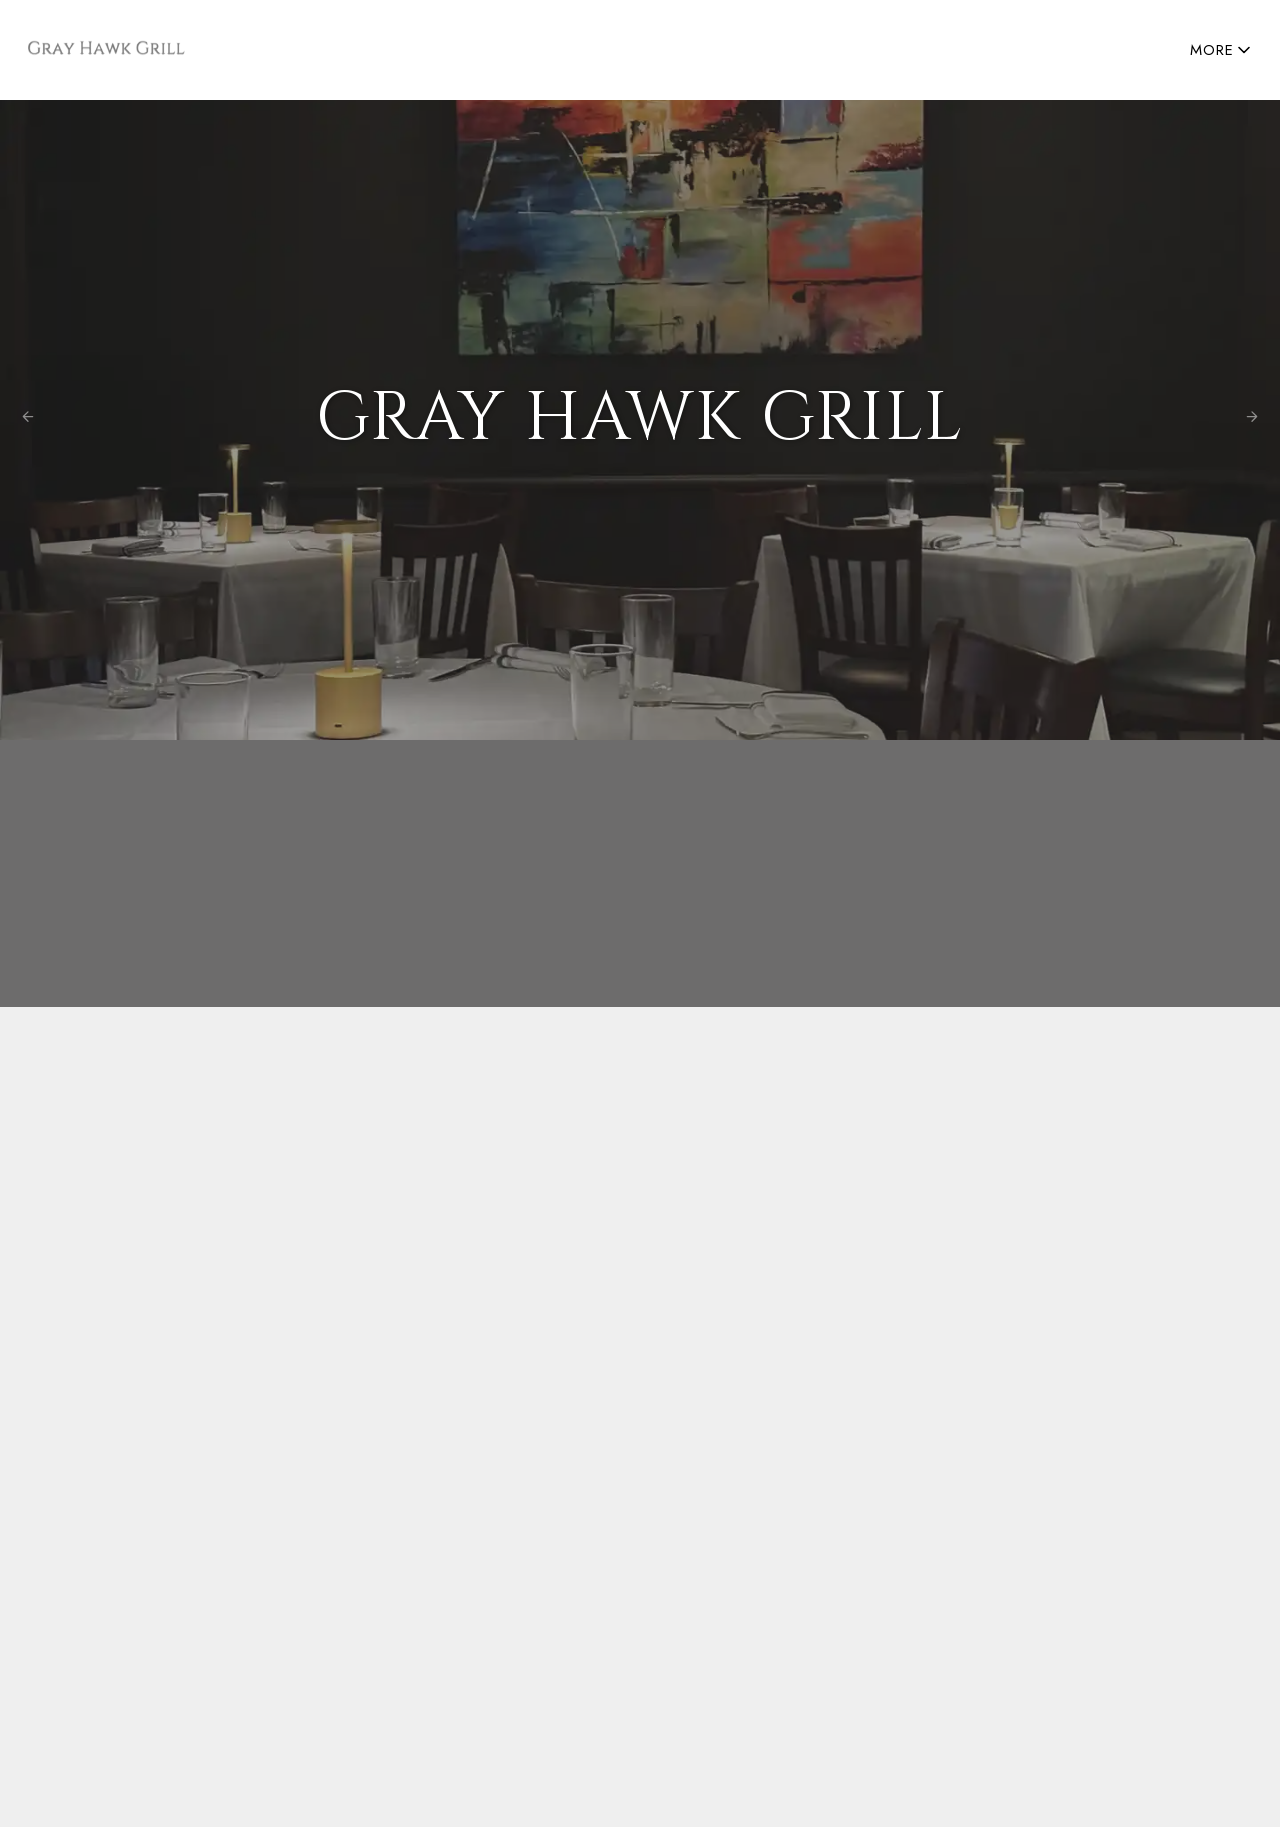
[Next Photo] (1252, 419)
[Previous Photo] (28, 419)
